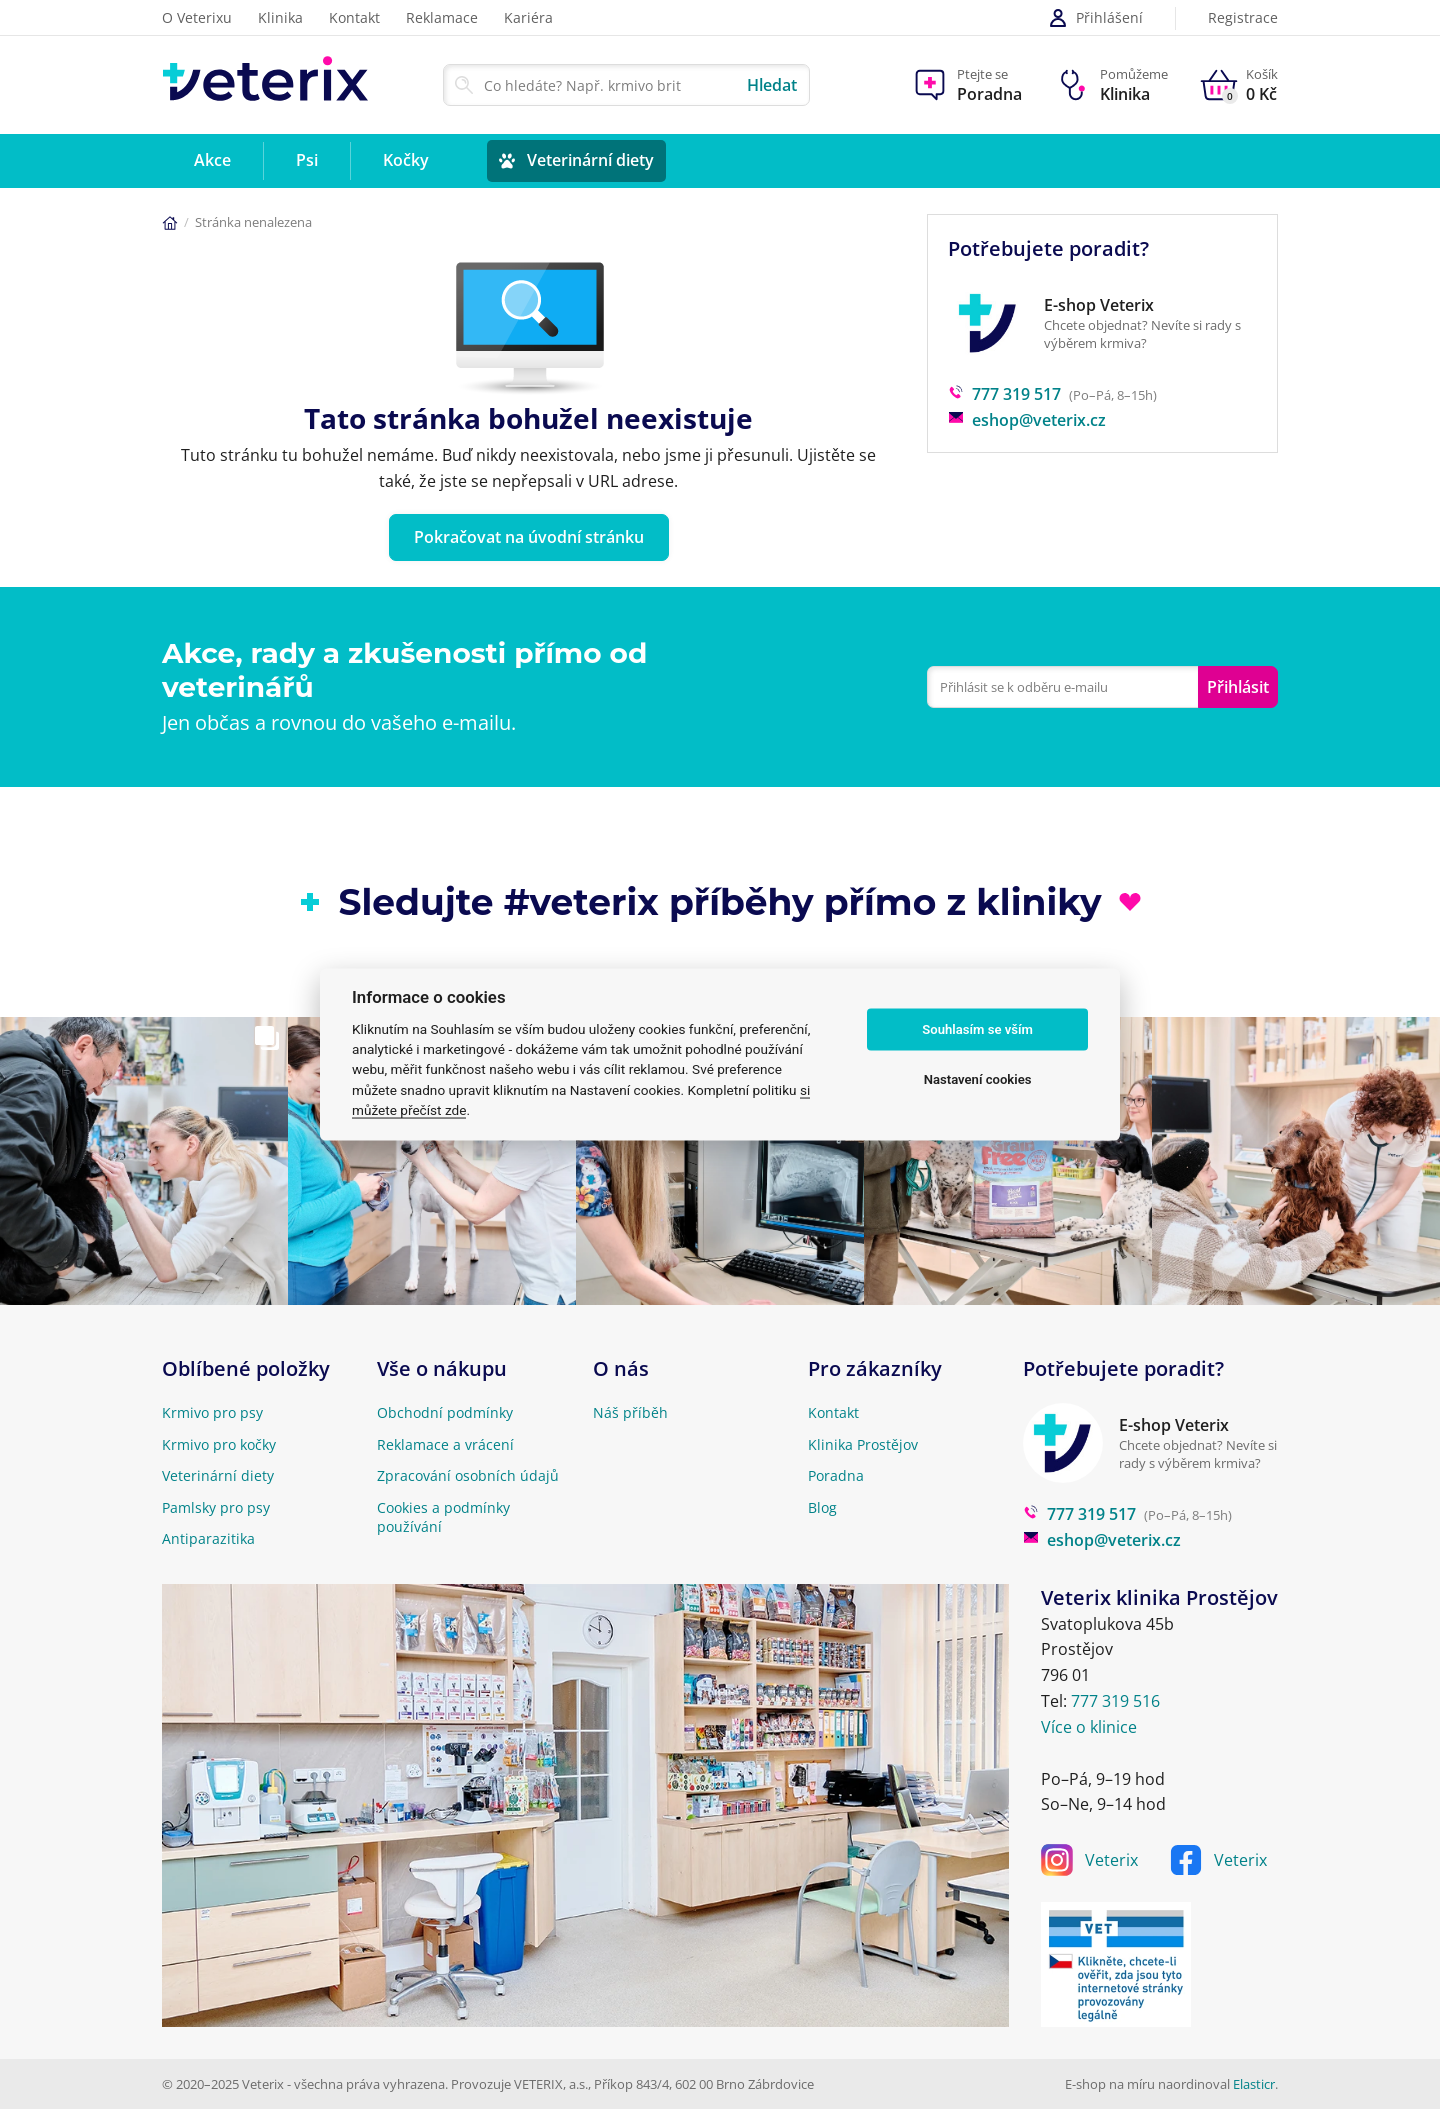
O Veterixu (197, 17)
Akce (212, 160)
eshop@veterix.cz (1027, 420)
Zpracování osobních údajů (468, 1475)
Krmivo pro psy (212, 1412)
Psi (307, 160)
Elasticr (1254, 2084)
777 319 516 (1115, 1701)
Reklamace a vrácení (445, 1444)
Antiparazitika (208, 1538)
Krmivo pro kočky (219, 1444)
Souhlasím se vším (977, 1029)
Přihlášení (1095, 18)
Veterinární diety (590, 160)
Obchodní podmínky (445, 1412)
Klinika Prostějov (863, 1444)
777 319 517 (1004, 394)
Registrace (1243, 18)
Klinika (280, 17)
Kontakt (354, 17)
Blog (822, 1507)
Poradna (836, 1475)
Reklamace (442, 17)
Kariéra (528, 17)
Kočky (406, 160)
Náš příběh (630, 1412)
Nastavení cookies (978, 1079)
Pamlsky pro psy (216, 1507)
